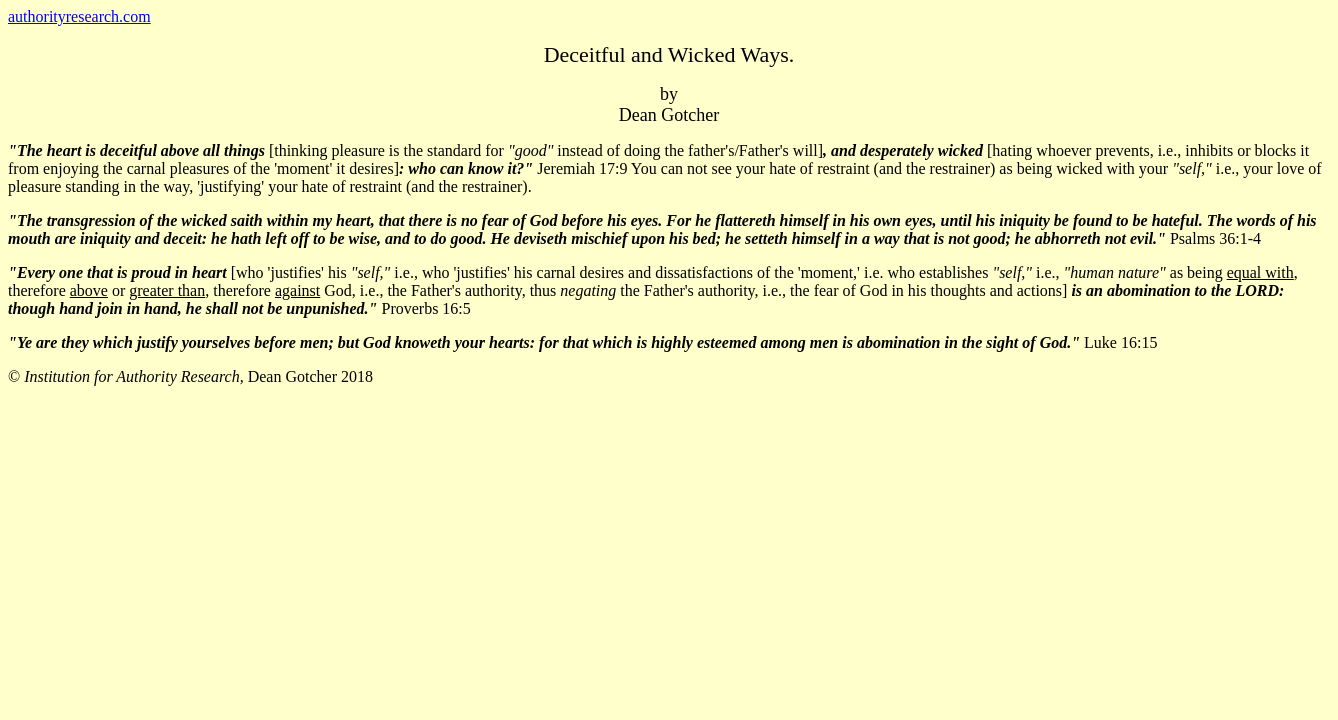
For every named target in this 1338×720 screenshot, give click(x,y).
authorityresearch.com (79, 16)
